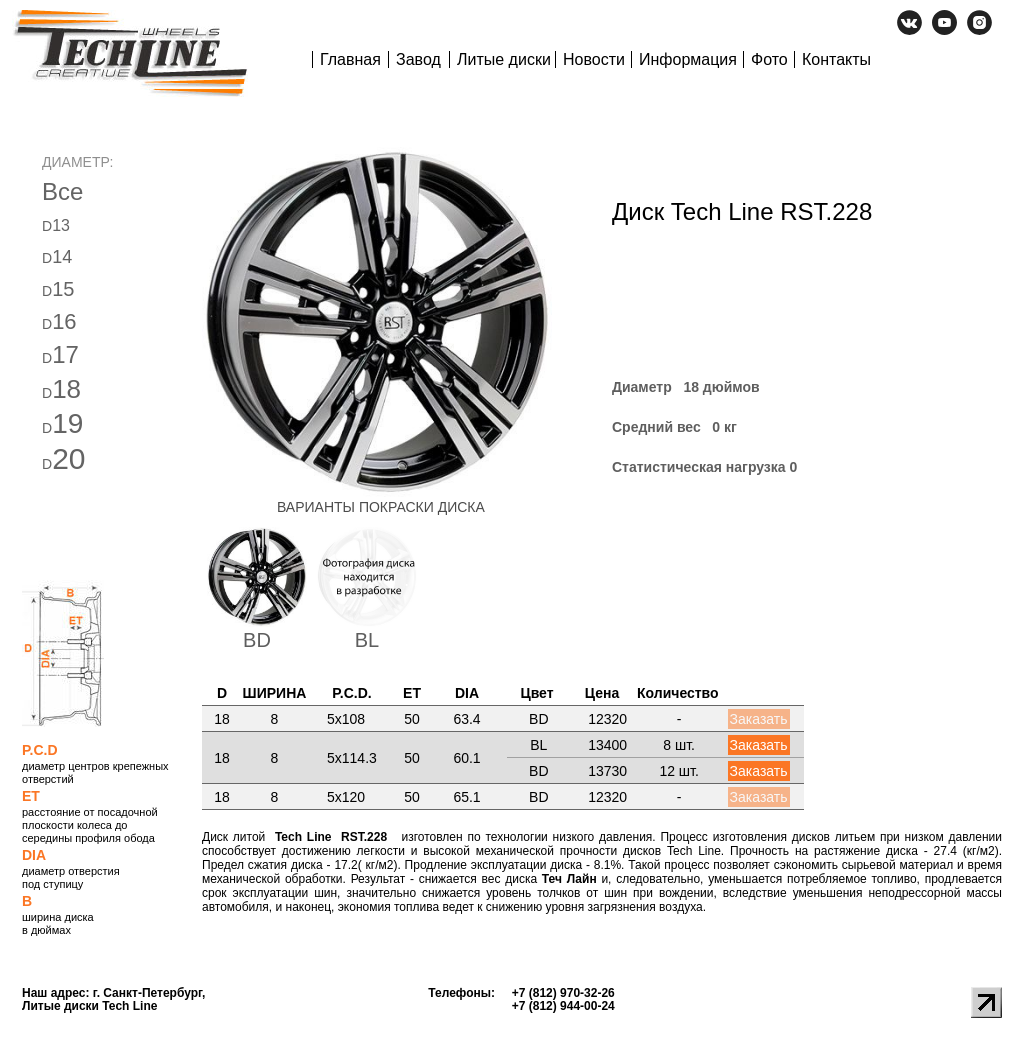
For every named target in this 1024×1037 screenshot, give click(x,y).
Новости (594, 59)
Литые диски (504, 59)
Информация (688, 59)
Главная (350, 59)
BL (367, 640)
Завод (418, 59)
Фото (769, 59)
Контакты (836, 59)
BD (257, 640)
